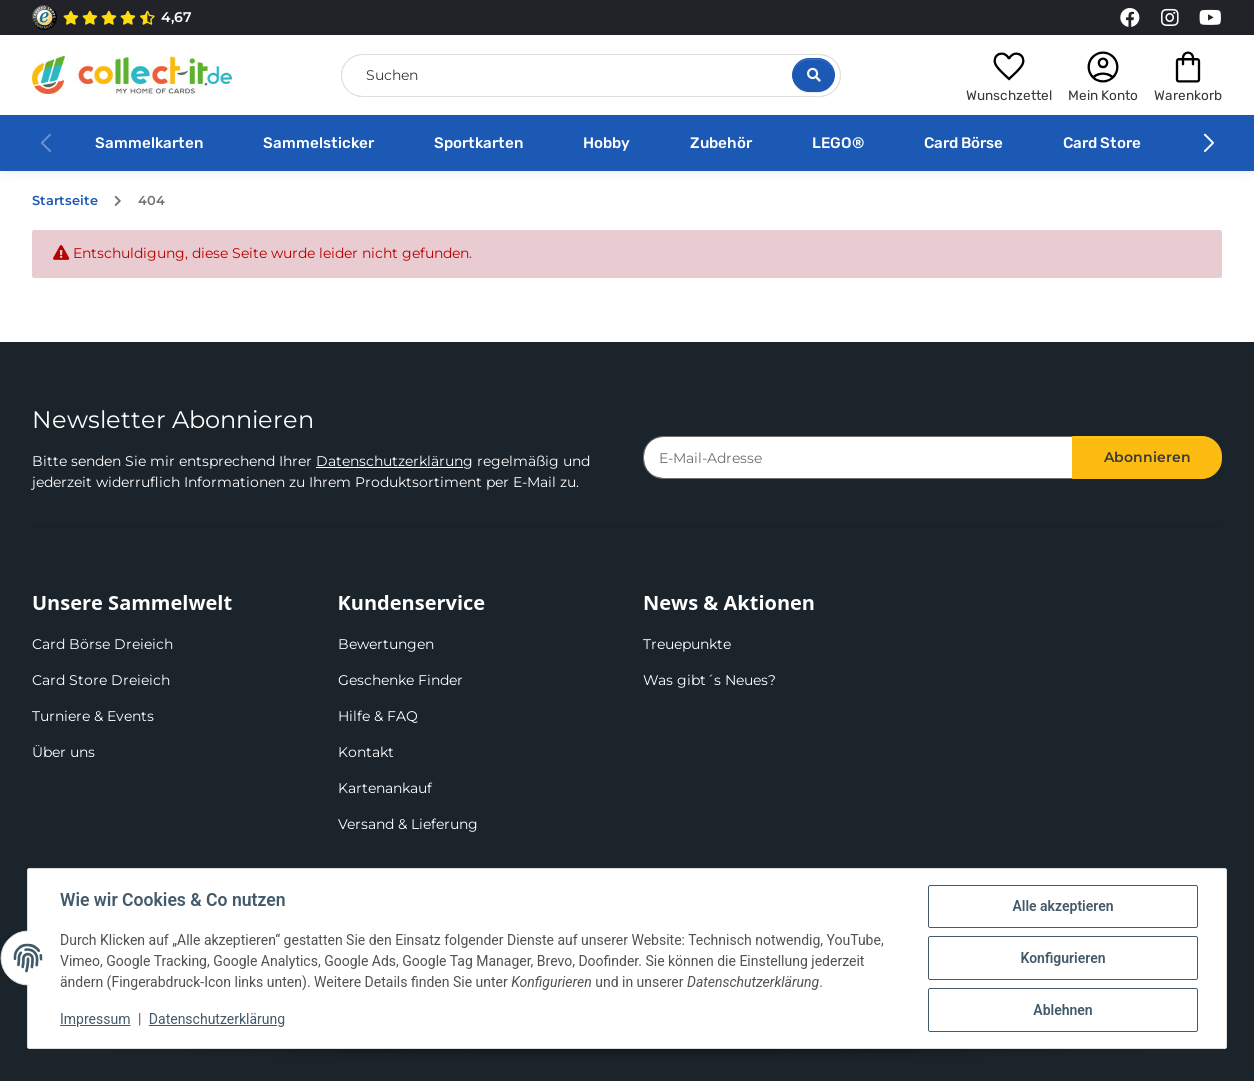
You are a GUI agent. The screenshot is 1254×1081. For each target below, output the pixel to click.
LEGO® (838, 143)
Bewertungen (386, 644)
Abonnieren (1147, 457)
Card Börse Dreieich (102, 644)
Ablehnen (1062, 1010)
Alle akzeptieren (1062, 906)
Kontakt (366, 752)
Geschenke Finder (400, 680)
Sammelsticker (318, 143)
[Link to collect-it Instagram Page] (1170, 18)
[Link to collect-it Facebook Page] (1130, 18)
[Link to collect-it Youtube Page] (1210, 18)
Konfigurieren (1062, 958)
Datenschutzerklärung (394, 461)
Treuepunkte (687, 644)
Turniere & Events (93, 716)
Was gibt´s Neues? (709, 680)
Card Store (1102, 143)
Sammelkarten (149, 143)
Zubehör (721, 143)
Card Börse (963, 143)
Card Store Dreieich (101, 680)
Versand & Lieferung (408, 824)
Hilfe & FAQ (378, 716)
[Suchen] (591, 75)
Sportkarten (478, 143)
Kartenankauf (385, 788)
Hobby (606, 143)
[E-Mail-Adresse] (858, 457)
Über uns (63, 752)
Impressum (95, 1019)
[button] (1009, 75)
